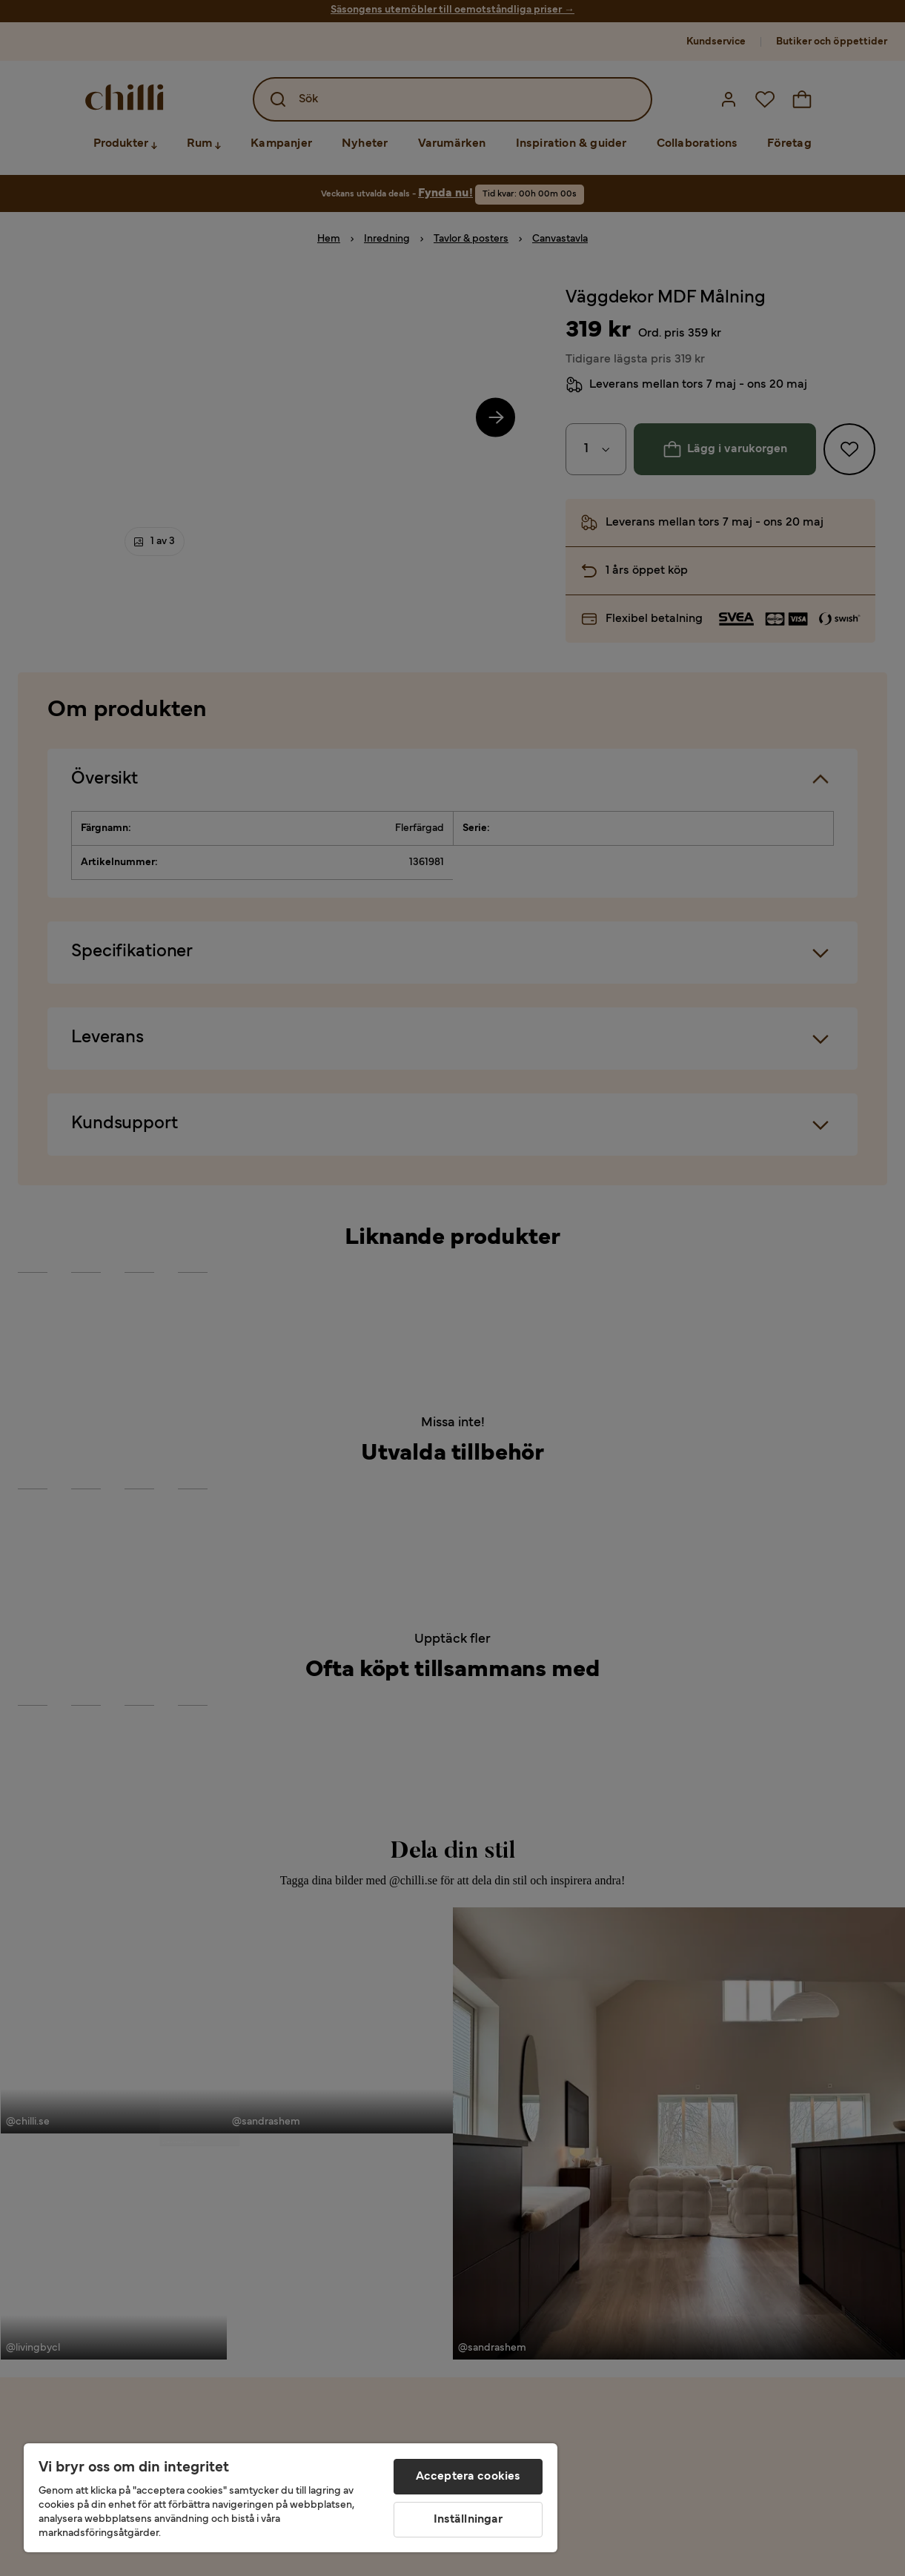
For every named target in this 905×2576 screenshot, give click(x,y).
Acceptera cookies (468, 2476)
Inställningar (468, 2519)
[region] (290, 2497)
